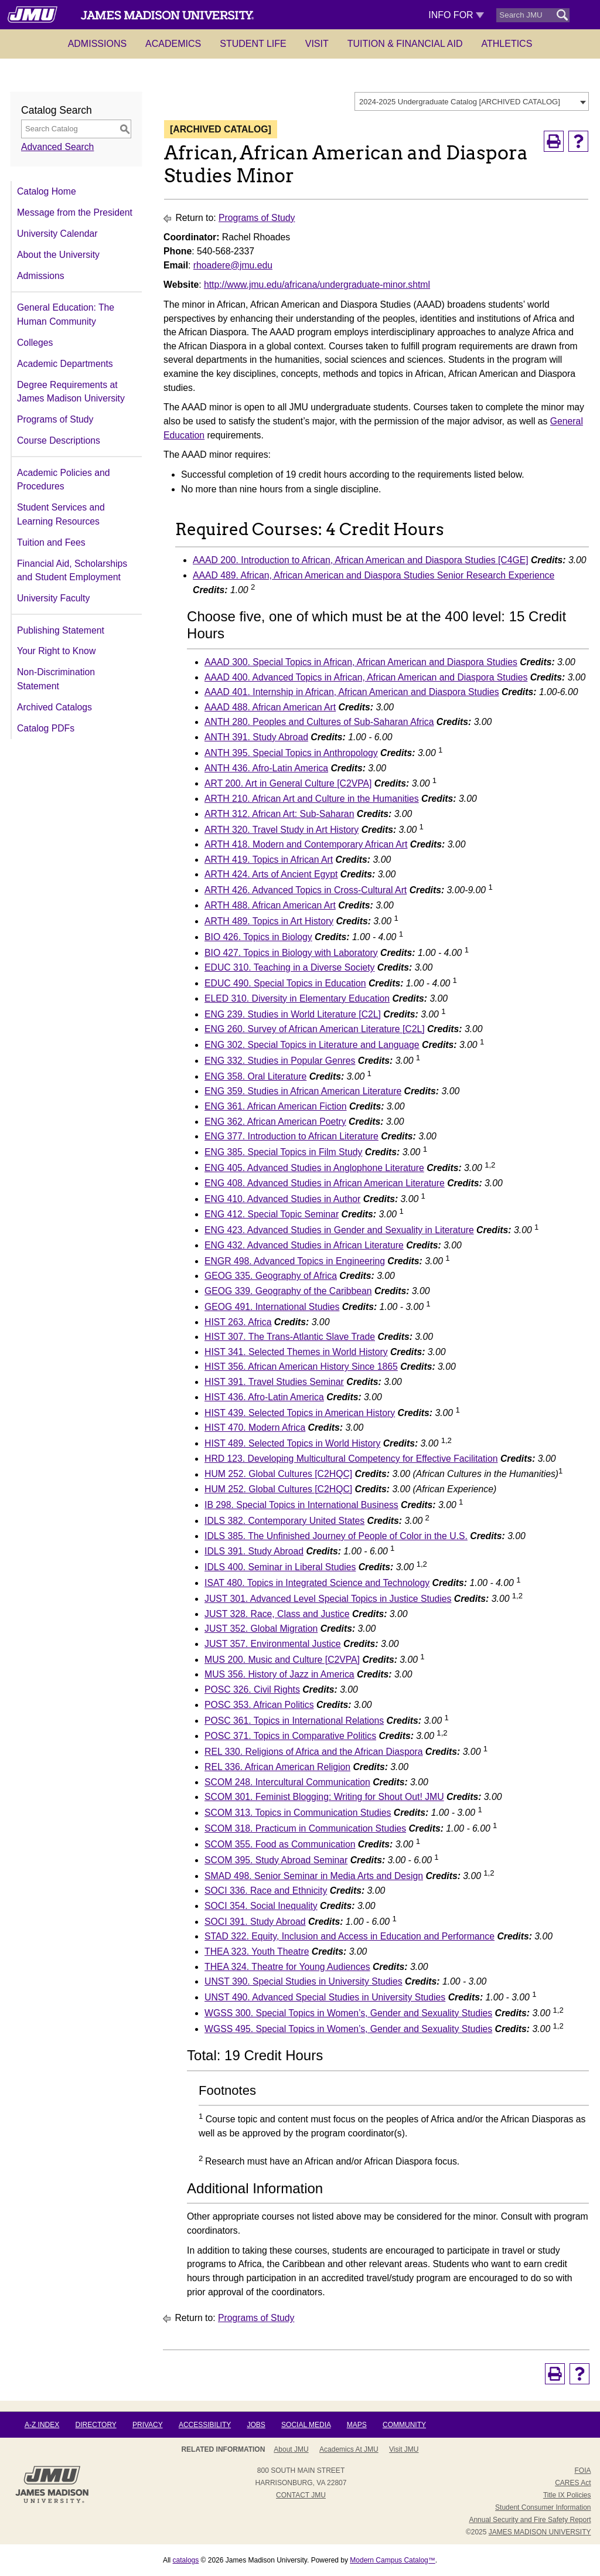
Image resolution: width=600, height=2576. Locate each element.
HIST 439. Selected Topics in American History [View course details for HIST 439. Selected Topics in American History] (299, 1413)
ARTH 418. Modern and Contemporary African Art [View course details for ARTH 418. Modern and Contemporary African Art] (305, 844)
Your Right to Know (56, 651)
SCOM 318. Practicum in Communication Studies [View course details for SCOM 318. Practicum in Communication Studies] (305, 1828)
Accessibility (205, 2425)
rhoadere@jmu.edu (232, 265)
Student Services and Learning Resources (61, 514)
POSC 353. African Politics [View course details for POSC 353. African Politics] (258, 1705)
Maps (357, 2425)
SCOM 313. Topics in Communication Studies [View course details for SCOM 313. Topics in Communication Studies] (297, 1813)
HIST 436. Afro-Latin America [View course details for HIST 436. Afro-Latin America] (264, 1397)
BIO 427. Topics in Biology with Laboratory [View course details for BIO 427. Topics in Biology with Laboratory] (291, 953)
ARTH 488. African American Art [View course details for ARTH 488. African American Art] (270, 905)
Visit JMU (403, 2449)
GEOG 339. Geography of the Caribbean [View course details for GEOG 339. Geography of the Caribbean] (287, 1291)
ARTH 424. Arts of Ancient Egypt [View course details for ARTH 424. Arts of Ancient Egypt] (271, 874)
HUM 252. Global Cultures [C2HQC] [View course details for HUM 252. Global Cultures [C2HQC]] (278, 1474)
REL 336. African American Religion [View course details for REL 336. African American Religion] (277, 1767)
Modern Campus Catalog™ (392, 2560)
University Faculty (53, 598)
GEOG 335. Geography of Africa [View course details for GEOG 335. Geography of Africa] (270, 1276)
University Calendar (57, 234)
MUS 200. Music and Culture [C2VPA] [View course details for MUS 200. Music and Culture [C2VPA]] (282, 1660)
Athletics (507, 44)
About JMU (291, 2449)
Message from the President (74, 212)
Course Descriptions (58, 440)
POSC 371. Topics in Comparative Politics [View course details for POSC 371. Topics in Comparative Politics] (290, 1736)
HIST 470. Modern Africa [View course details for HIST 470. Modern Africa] (254, 1427)
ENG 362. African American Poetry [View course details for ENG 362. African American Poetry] (275, 1122)
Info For (456, 15)
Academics (173, 44)
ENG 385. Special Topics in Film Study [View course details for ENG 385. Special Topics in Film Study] (283, 1152)
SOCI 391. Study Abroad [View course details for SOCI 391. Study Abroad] (254, 1922)
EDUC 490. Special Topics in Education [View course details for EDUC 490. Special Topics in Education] (285, 983)
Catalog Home (46, 191)
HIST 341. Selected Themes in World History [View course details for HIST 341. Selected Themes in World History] (296, 1352)
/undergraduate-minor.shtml (373, 285)
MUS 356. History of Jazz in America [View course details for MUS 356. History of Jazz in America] (279, 1674)
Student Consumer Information (543, 2507)
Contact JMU (301, 2495)
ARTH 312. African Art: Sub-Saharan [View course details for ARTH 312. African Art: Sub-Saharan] (279, 814)
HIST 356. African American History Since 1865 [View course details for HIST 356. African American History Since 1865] (301, 1367)
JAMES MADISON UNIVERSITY (540, 2532)
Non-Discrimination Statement (56, 679)
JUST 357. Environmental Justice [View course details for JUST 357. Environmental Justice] (272, 1644)
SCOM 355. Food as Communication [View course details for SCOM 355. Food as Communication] (279, 1844)
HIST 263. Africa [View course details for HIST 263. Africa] (237, 1322)
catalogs (186, 2560)
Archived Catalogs (54, 707)
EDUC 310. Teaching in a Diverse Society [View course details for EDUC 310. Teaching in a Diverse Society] (289, 967)
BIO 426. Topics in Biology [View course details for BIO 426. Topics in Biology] (258, 937)
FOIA (582, 2470)
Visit (317, 44)
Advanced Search (57, 147)
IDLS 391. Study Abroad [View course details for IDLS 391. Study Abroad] (254, 1551)
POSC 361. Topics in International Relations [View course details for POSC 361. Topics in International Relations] (294, 1721)
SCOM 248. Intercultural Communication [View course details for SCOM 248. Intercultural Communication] (287, 1782)
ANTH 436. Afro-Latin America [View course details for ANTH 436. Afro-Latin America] (266, 768)
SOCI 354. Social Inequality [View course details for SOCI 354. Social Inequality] (261, 1906)
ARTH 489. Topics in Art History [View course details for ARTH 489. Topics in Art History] (268, 921)
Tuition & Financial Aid (405, 44)
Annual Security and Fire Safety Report (530, 2520)
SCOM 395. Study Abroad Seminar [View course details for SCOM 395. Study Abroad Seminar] (275, 1860)
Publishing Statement (60, 630)
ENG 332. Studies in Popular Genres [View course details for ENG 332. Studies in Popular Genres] (279, 1061)
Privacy (147, 2425)
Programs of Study (55, 419)
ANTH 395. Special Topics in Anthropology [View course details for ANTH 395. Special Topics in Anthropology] (291, 753)
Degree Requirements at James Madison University (71, 392)
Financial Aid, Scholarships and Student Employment (72, 571)
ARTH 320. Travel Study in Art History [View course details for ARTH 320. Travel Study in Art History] (281, 830)
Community (404, 2425)
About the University (58, 255)
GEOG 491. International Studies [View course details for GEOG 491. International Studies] (271, 1307)
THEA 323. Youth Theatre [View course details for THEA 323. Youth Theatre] (256, 1951)
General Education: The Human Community (65, 314)
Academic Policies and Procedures (63, 480)
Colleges (35, 343)
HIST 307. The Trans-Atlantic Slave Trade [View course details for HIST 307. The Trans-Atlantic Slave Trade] (289, 1337)
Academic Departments (65, 364)
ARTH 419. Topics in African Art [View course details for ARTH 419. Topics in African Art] (268, 860)
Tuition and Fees (51, 542)
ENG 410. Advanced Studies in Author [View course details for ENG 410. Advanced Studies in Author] (282, 1199)
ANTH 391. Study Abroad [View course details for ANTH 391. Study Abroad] (256, 737)
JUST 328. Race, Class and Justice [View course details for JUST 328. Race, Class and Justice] (276, 1614)
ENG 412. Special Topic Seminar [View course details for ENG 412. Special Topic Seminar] (271, 1214)
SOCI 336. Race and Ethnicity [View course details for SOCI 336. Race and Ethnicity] (265, 1891)
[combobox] (471, 101)
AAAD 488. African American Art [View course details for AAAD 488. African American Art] (270, 707)
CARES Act (573, 2483)
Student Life (253, 44)
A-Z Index (42, 2425)
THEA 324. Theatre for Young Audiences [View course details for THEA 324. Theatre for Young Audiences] (287, 1967)
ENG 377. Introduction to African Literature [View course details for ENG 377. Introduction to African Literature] (291, 1136)
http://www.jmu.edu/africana (260, 285)
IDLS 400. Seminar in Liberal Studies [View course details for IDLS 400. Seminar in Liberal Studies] (280, 1567)
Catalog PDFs (45, 728)
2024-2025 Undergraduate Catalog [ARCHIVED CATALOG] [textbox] (459, 101)
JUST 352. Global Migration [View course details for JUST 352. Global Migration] (261, 1629)
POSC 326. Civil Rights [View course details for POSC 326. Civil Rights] (252, 1689)
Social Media (305, 2425)
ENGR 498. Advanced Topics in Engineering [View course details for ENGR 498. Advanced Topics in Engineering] (294, 1261)
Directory (96, 2425)
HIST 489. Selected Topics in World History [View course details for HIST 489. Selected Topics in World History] (292, 1443)
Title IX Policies (567, 2495)
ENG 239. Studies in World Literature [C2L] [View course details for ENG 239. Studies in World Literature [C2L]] (292, 1014)
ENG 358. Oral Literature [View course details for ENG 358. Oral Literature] (255, 1076)
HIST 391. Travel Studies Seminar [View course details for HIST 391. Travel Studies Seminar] (274, 1382)
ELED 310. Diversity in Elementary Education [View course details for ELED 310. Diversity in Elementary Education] (297, 998)
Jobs (256, 2425)
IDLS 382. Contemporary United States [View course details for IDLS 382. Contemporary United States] (284, 1521)
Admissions (97, 44)
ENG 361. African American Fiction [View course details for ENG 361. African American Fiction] (275, 1106)
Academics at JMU (349, 2449)
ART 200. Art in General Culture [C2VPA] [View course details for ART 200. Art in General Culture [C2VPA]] (287, 783)
